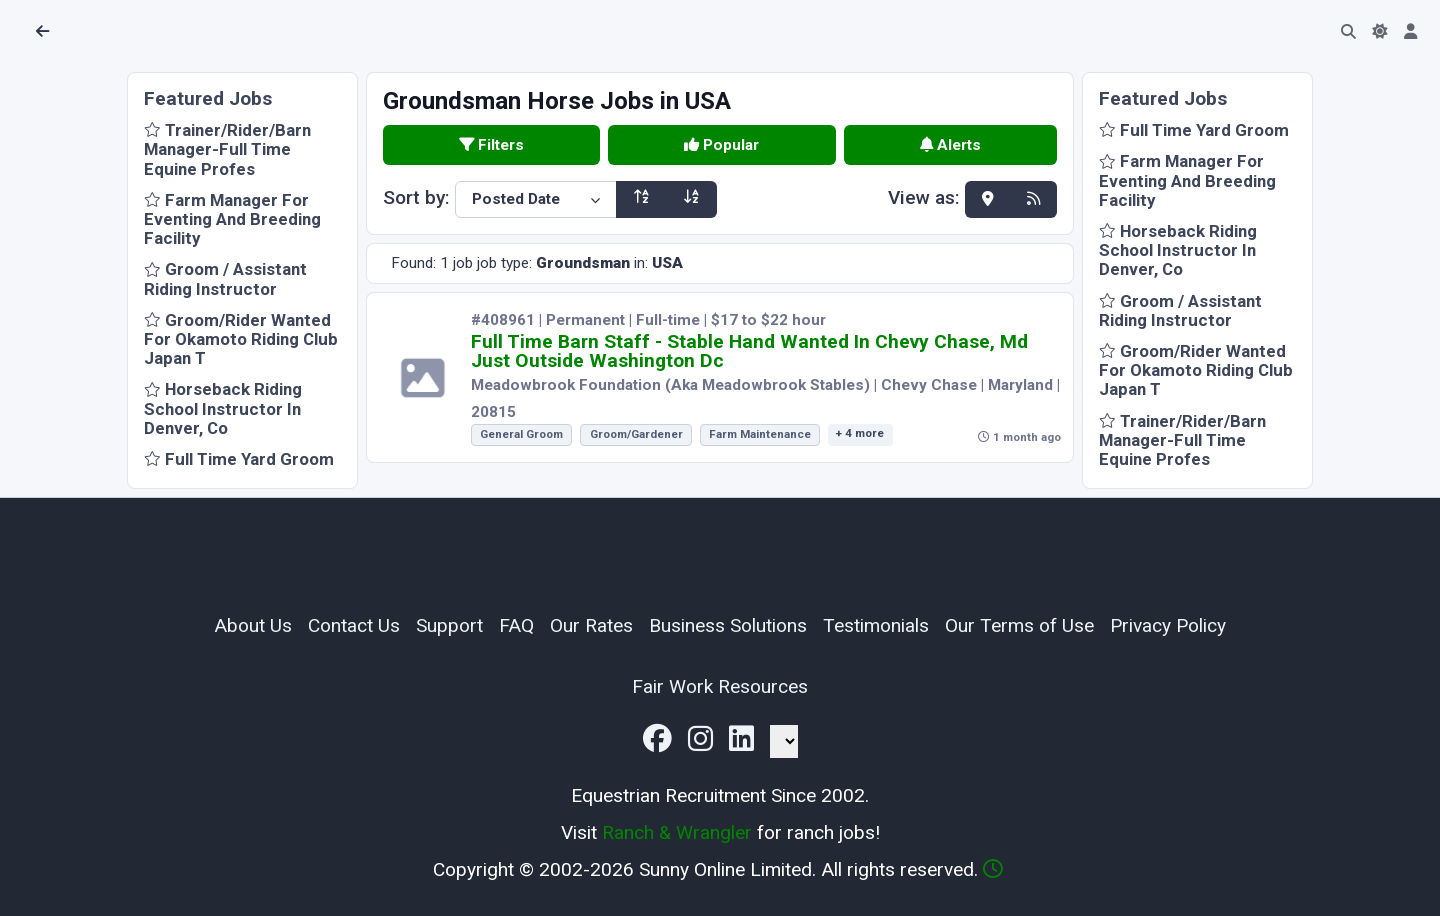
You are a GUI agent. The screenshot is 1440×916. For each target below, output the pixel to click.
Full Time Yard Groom (239, 459)
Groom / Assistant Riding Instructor (225, 278)
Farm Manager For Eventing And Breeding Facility (232, 219)
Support (449, 625)
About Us (253, 625)
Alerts (950, 145)
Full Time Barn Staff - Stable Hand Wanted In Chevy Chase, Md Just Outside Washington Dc (749, 351)
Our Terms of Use (1019, 625)
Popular (721, 145)
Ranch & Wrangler (677, 832)
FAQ (516, 625)
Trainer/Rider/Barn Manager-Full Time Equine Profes (227, 149)
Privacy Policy (1168, 625)
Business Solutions (728, 625)
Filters (491, 145)
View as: (924, 198)
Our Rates (591, 625)
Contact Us (354, 625)
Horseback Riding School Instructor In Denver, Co (223, 408)
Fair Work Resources (720, 686)
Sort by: (416, 197)
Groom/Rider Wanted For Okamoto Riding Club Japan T (241, 339)
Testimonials (876, 625)
